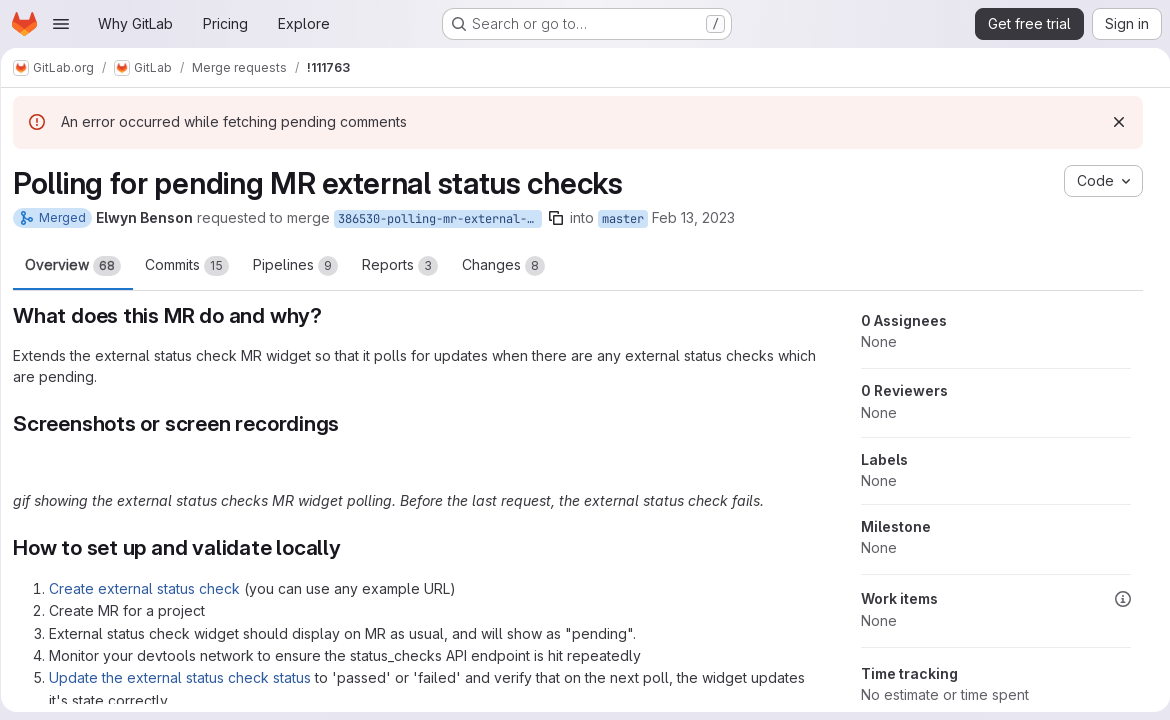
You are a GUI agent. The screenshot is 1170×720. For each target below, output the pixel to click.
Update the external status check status (187, 677)
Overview (80, 266)
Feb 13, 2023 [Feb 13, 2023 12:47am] (700, 217)
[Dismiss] (1111, 122)
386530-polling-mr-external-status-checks (447, 219)
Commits (194, 266)
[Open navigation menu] (61, 24)
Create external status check (151, 588)
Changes (510, 266)
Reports (407, 266)
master (630, 219)
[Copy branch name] (563, 218)
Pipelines (302, 266)
